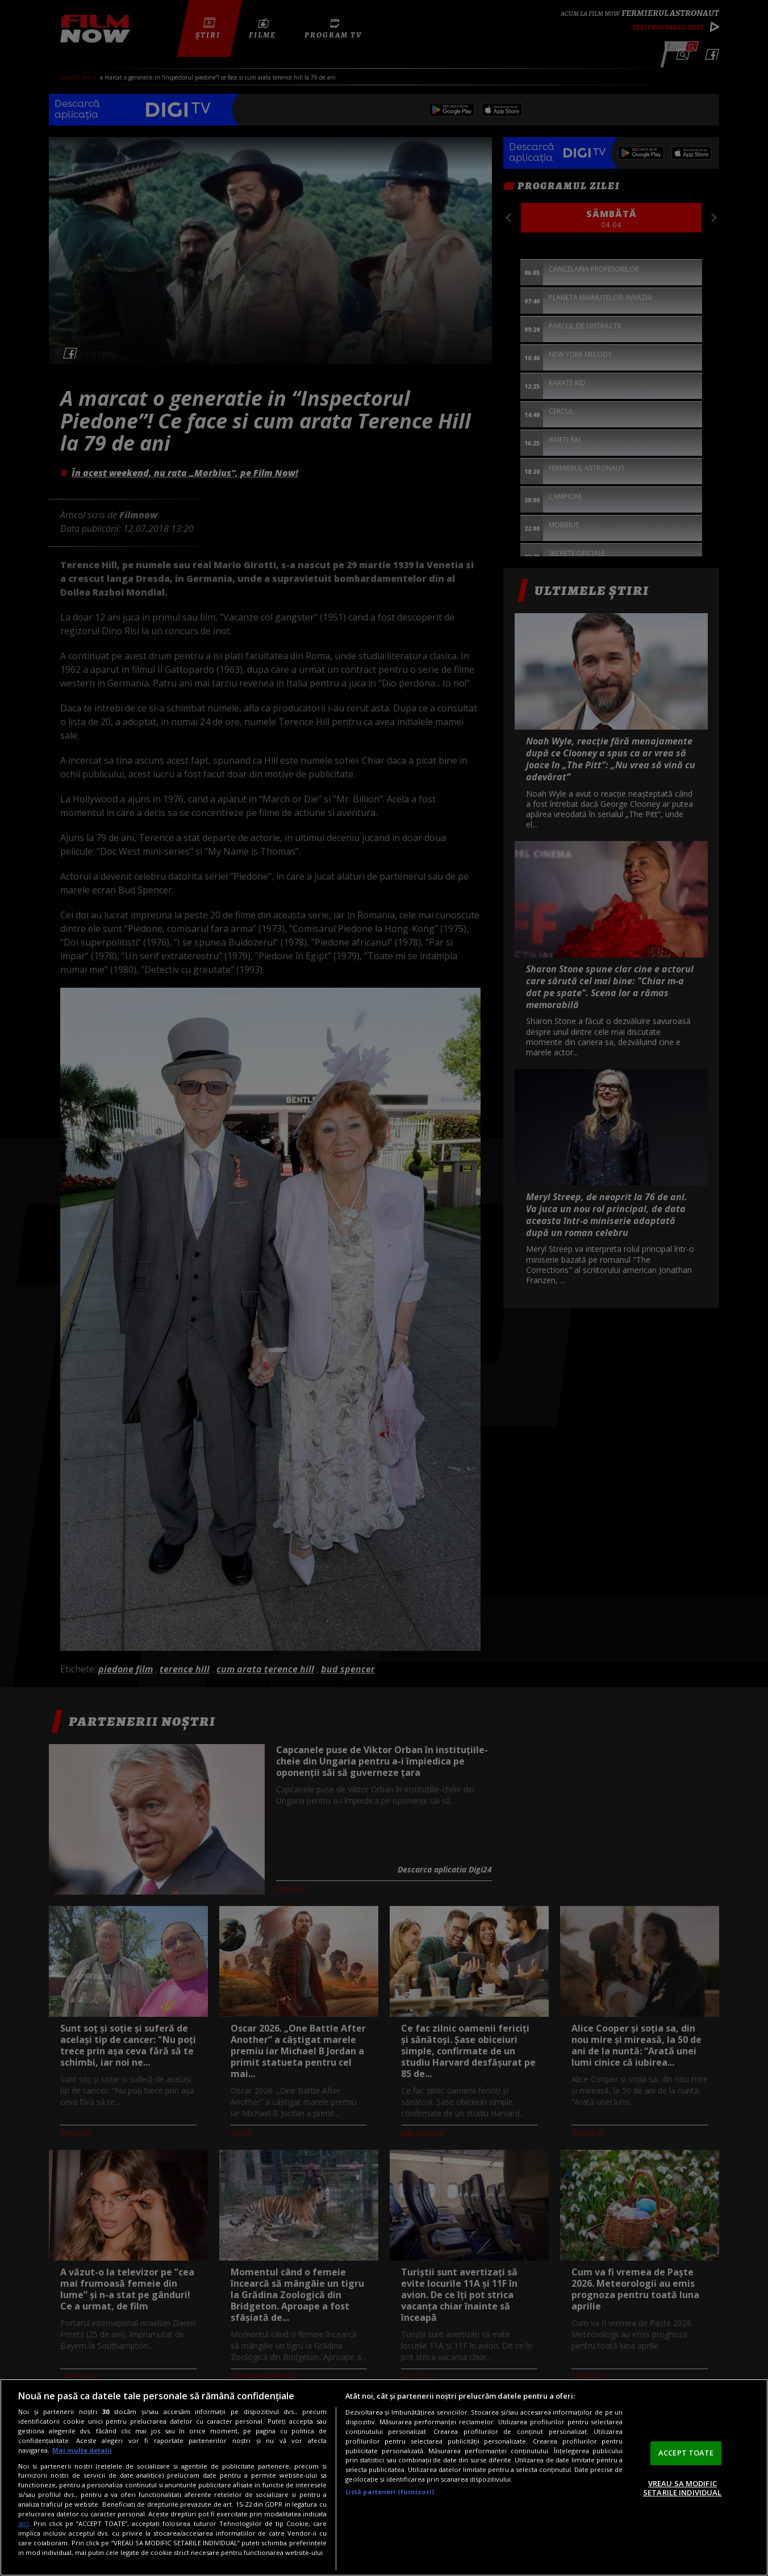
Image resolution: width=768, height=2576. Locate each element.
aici (23, 2523)
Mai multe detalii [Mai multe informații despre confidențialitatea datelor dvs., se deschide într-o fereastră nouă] (82, 2450)
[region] (384, 2477)
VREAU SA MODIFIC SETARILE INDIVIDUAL (682, 2488)
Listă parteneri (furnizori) (389, 2491)
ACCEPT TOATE (686, 2453)
